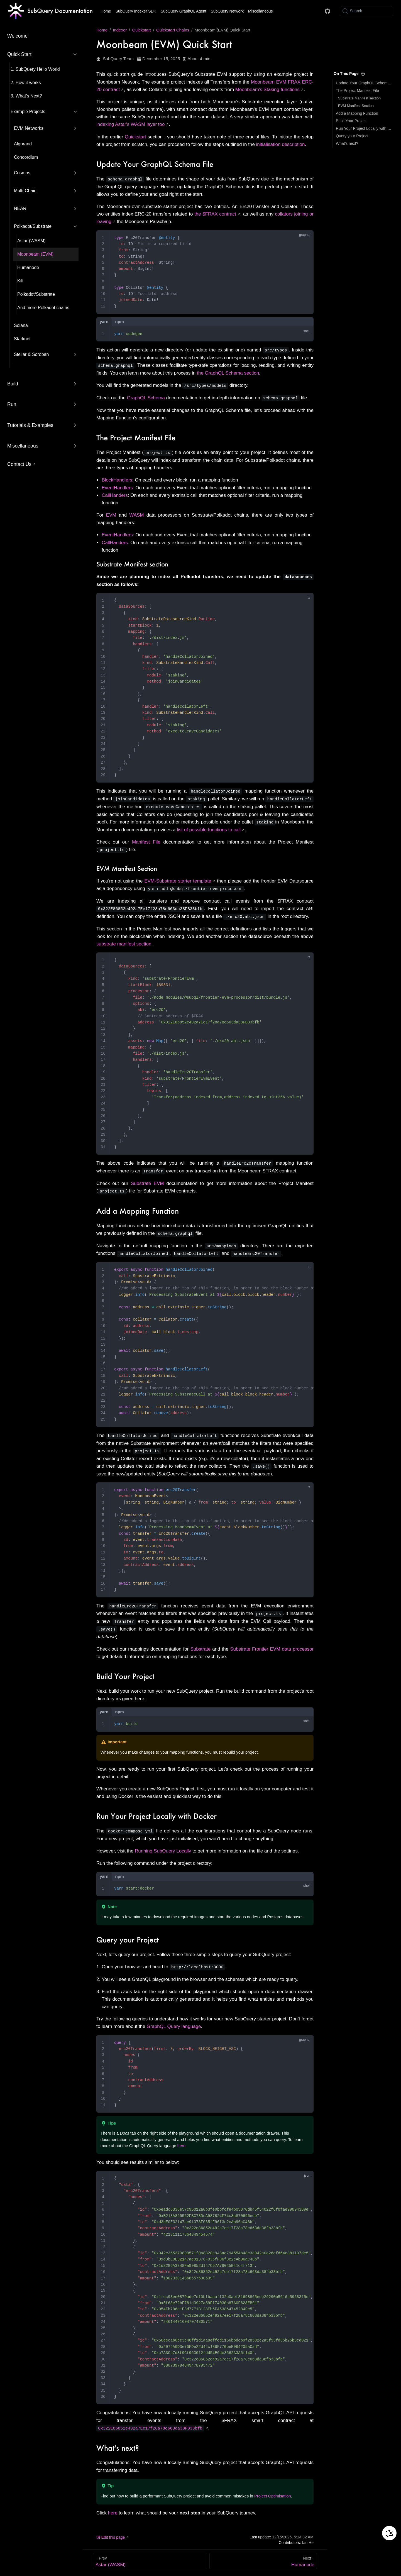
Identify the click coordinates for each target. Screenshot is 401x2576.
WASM (136, 514)
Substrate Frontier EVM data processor (272, 1644)
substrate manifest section (123, 941)
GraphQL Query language (174, 2021)
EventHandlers (117, 486)
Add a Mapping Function (357, 113)
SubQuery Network (227, 11)
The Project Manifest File (357, 90)
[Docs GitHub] (327, 11)
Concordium (26, 157)
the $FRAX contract (215, 214)
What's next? (347, 143)
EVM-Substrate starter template (177, 879)
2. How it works (26, 82)
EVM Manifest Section (356, 106)
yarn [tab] (104, 321)
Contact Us (19, 464)
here (181, 2140)
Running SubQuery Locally (163, 1846)
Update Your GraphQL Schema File (364, 83)
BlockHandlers (117, 479)
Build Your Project (351, 121)
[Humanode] (263, 2556)
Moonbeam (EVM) (35, 254)
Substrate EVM (147, 1180)
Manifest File (146, 840)
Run (11, 404)
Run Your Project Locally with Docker (364, 128)
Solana (21, 325)
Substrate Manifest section (359, 98)
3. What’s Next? (26, 96)
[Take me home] (50, 11)
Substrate (200, 1644)
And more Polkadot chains (43, 307)
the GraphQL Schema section (228, 372)
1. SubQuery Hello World (35, 69)
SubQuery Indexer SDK (136, 11)
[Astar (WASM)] (150, 2556)
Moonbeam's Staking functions (267, 89)
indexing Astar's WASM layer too (130, 124)
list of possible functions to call (209, 827)
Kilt (20, 280)
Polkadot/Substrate (36, 294)
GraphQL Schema (146, 397)
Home (106, 11)
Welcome (17, 36)
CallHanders (115, 494)
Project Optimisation (272, 2491)
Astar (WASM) (31, 240)
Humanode (28, 267)
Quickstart (135, 137)
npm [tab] (119, 321)
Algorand (23, 143)
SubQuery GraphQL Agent (183, 11)
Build (12, 384)
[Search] (366, 11)
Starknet (22, 338)
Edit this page (110, 2532)
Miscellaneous (260, 11)
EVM (111, 514)
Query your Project (352, 136)
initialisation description (280, 144)
